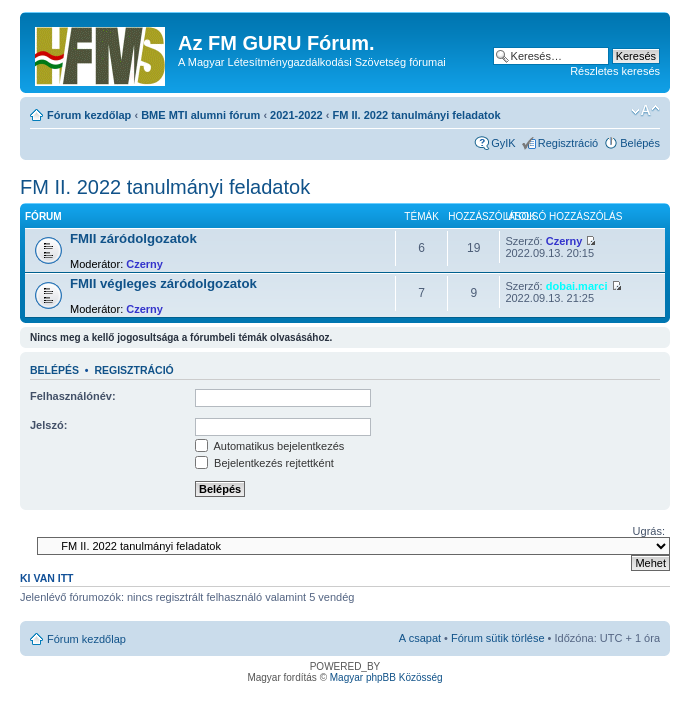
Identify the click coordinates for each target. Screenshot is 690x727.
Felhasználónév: (73, 396)
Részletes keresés (615, 71)
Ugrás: (649, 531)
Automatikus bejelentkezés (269, 446)
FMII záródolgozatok (133, 238)
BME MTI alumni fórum (200, 115)
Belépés (640, 143)
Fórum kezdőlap (89, 115)
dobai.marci (577, 286)
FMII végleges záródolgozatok (163, 283)
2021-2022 (296, 115)
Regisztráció (568, 143)
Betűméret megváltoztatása (645, 111)
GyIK (503, 143)
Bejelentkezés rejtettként (264, 463)
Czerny (144, 264)
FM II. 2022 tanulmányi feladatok (417, 115)
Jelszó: (48, 425)
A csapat (420, 638)
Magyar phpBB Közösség (386, 677)
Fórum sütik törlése (498, 638)
